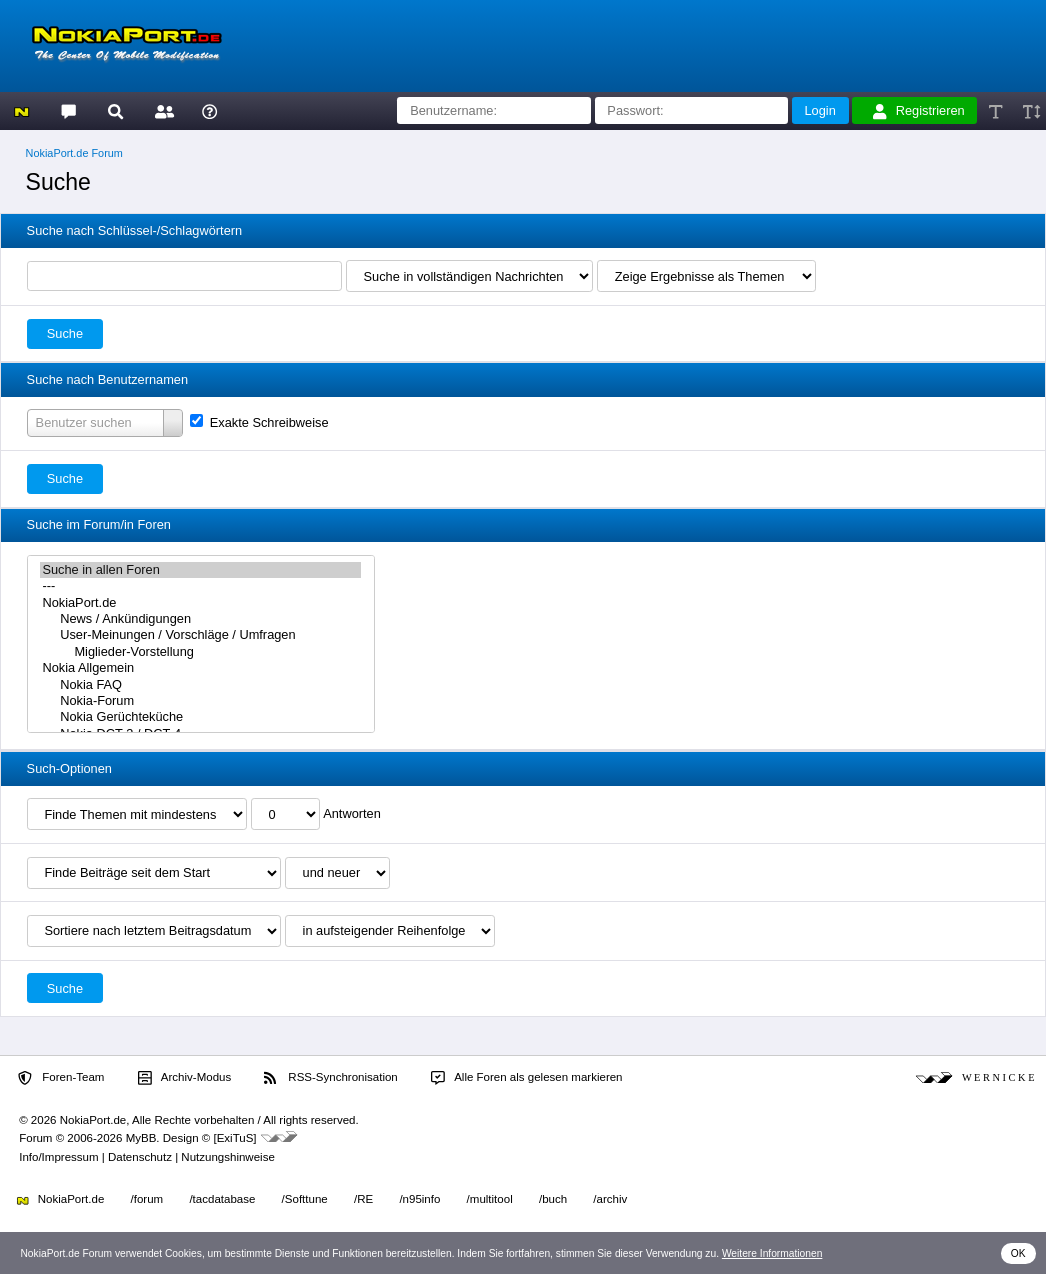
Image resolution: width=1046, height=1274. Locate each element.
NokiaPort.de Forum (74, 153)
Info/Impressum (58, 1157)
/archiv (610, 1199)
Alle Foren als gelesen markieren (527, 1078)
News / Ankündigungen (200, 619)
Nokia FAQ (200, 685)
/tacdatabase (222, 1199)
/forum (147, 1199)
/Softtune (305, 1199)
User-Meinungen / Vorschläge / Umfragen (200, 635)
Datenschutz (140, 1157)
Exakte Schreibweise (259, 422)
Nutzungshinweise (227, 1157)
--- (200, 586)
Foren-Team (61, 1078)
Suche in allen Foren (200, 570)
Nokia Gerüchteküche (200, 717)
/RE (363, 1199)
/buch (553, 1199)
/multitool (490, 1199)
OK (1018, 1253)
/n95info (419, 1199)
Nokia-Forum (200, 701)
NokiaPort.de (200, 603)
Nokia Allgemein (200, 668)
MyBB (141, 1138)
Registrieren (919, 111)
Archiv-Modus (185, 1078)
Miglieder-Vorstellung (200, 652)
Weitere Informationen (772, 1253)
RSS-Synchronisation (330, 1078)
